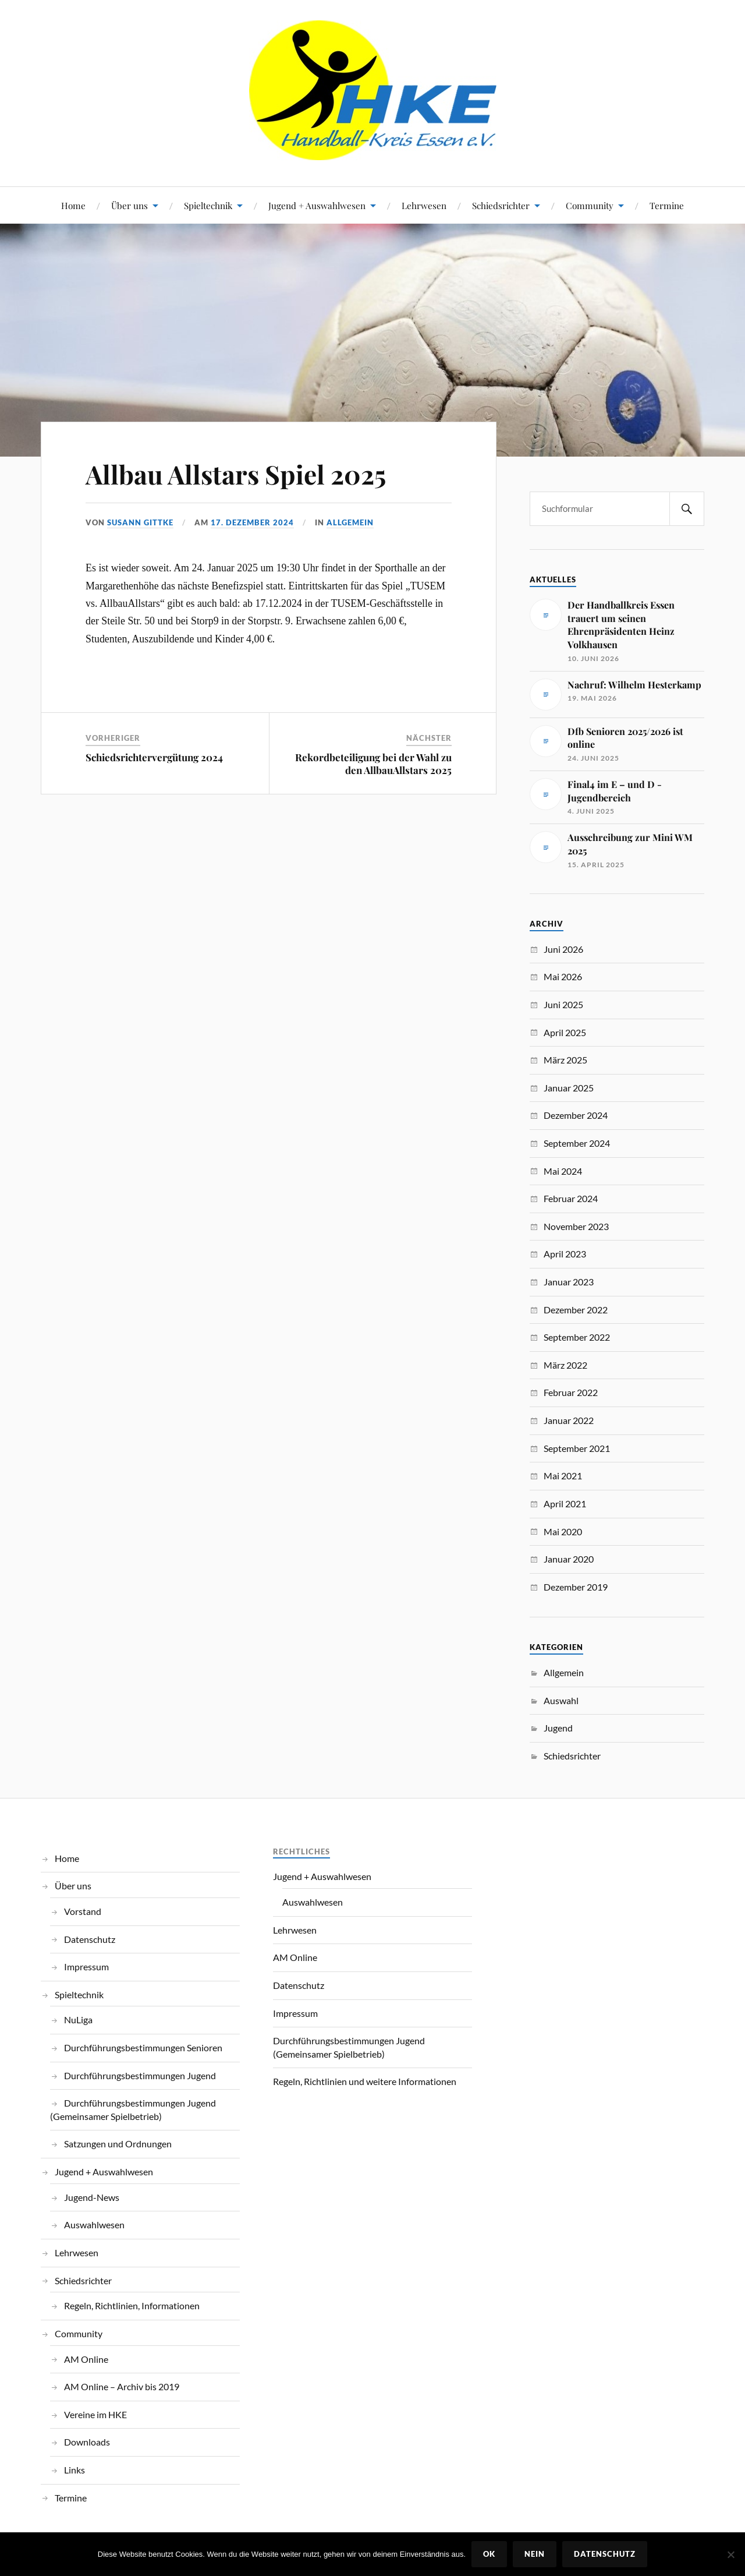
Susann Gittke (140, 522)
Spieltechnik (208, 205)
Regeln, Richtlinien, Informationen (132, 2305)
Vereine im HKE (95, 2414)
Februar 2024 (571, 1198)
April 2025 (565, 1032)
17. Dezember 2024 (252, 522)
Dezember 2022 (576, 1309)
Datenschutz (89, 1939)
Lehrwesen (424, 205)
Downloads (87, 2441)
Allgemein (350, 522)
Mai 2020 (563, 1531)
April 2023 (565, 1253)
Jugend (558, 1727)
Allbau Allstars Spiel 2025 (236, 474)
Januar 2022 (569, 1420)
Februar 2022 (571, 1392)
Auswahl (561, 1700)
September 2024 (577, 1143)
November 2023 (576, 1226)
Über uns (129, 205)
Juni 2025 (563, 1004)
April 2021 (565, 1503)
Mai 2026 (563, 976)
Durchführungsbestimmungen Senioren (143, 2047)
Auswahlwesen (94, 2224)
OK (489, 2554)
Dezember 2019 (576, 1586)
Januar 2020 (569, 1558)
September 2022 (577, 1336)
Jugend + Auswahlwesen (317, 205)
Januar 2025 (569, 1087)
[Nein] (730, 2554)
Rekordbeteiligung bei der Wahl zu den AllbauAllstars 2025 (373, 763)
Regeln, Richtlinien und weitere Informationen (364, 2081)
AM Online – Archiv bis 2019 (121, 2386)
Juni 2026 (563, 949)
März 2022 (565, 1364)
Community (589, 205)
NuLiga (78, 2019)
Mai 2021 (563, 1475)
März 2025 (565, 1059)
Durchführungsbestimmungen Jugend (140, 2075)
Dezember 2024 (576, 1115)
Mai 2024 (563, 1170)
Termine (667, 205)
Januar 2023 (569, 1281)
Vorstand (82, 1911)
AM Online (86, 2359)
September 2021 (577, 1448)
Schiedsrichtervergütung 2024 (154, 757)
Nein (534, 2554)
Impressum (86, 1966)
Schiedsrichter (501, 205)
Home (73, 205)
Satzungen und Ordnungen (118, 2143)
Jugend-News (91, 2197)
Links (74, 2469)
